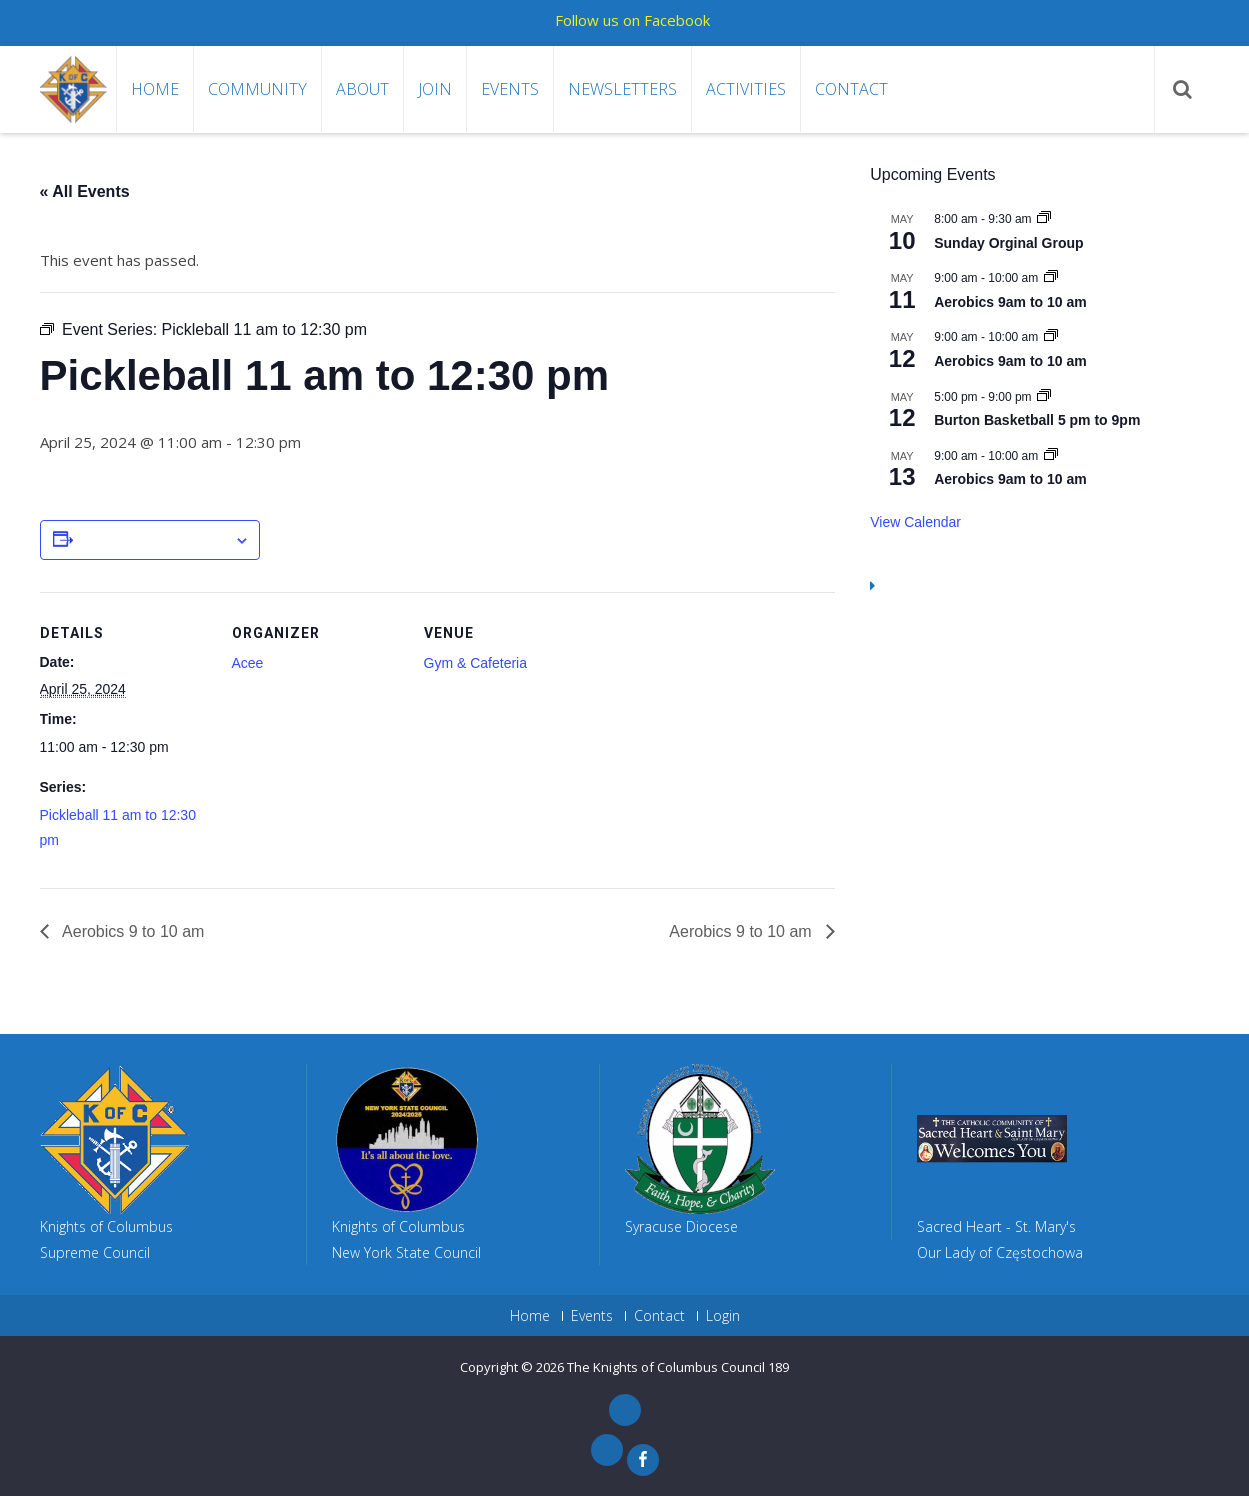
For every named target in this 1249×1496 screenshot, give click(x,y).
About (362, 89)
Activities (746, 89)
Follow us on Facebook (632, 20)
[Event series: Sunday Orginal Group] (1044, 219)
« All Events (85, 191)
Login (723, 1316)
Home (155, 89)
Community (257, 89)
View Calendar (915, 522)
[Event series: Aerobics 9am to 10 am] (1051, 278)
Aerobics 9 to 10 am (132, 931)
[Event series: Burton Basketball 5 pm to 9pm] (1044, 397)
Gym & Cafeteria (475, 663)
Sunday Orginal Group (1008, 243)
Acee (248, 663)
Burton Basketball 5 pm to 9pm (1037, 420)
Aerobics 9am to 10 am (1010, 302)
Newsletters (622, 89)
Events (510, 89)
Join (435, 89)
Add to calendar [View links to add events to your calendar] (153, 541)
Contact (851, 89)
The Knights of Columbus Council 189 (678, 1367)
